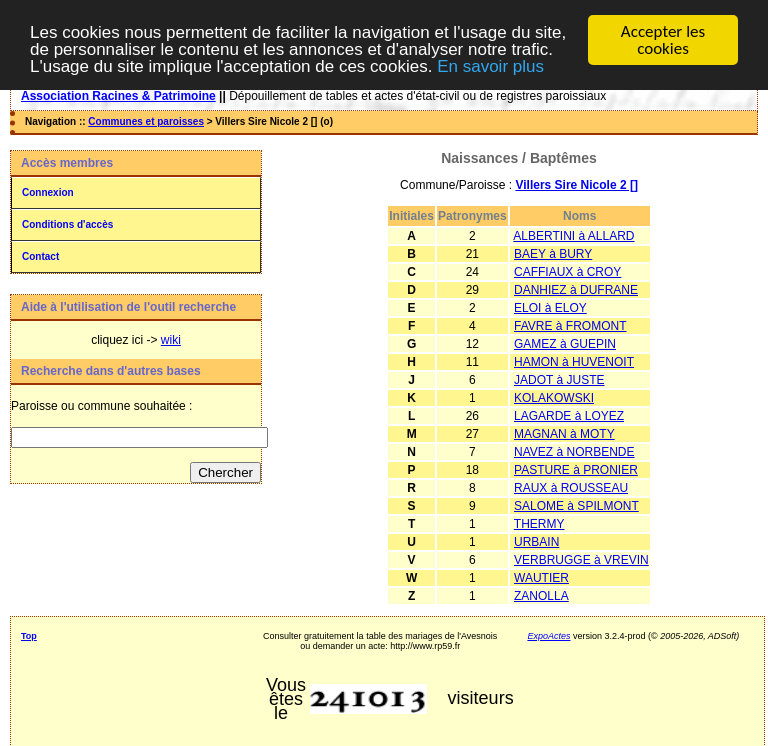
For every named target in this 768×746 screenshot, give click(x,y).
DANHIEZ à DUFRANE (576, 290)
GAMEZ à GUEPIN (565, 344)
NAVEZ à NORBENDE (574, 452)
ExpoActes (548, 636)
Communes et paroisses (146, 121)
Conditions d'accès (67, 224)
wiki (171, 340)
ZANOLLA (541, 596)
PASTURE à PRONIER (576, 470)
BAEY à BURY (553, 254)
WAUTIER (541, 578)
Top (29, 636)
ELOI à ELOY (550, 308)
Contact (40, 256)
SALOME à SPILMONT (576, 506)
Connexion (48, 192)
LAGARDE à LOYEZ (569, 416)
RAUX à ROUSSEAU (571, 488)
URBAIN (536, 542)
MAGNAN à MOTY (564, 434)
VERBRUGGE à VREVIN (581, 560)
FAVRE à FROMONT (570, 326)
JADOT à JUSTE (559, 380)
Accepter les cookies (663, 40)
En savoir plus (490, 65)
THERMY (539, 524)
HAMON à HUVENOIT (574, 362)
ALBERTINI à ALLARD (573, 236)
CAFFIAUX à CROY (567, 272)
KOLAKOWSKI (554, 398)
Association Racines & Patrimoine (118, 96)
